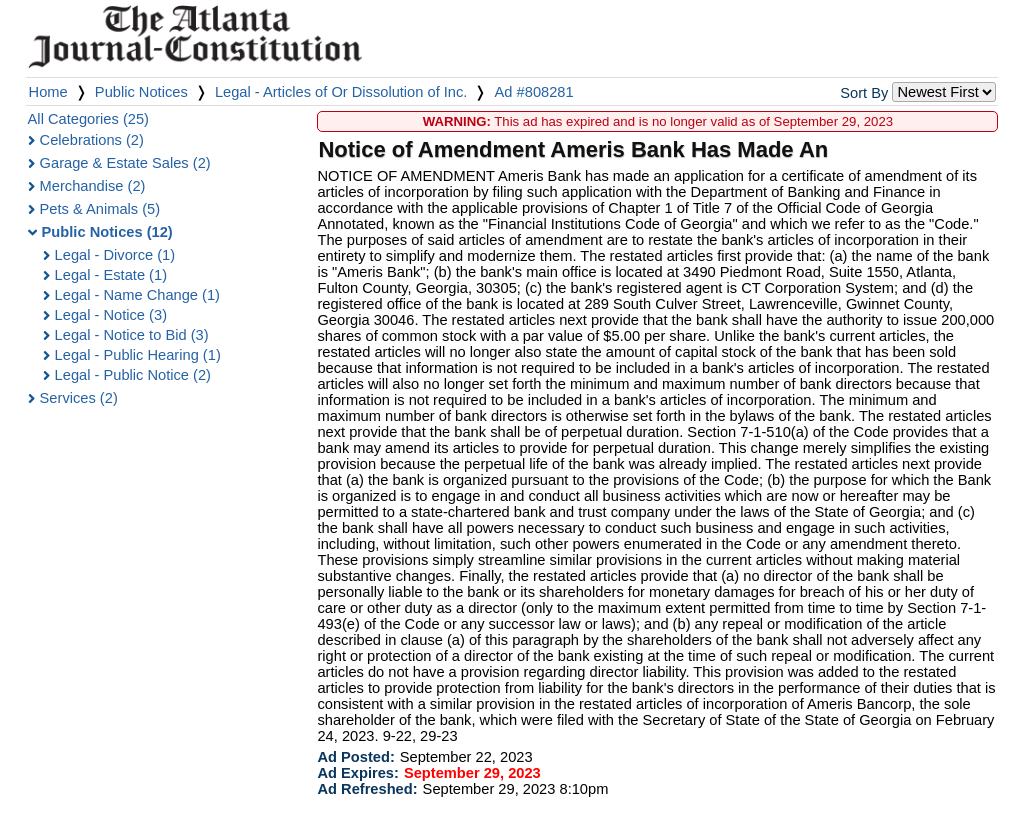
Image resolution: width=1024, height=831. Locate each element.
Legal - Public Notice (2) (133, 375)
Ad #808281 (534, 92)
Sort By (864, 93)
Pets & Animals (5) (100, 209)
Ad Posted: (355, 757)
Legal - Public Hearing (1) (138, 355)
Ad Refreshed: (367, 789)
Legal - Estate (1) (111, 275)
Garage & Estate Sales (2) (125, 163)
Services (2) (79, 398)
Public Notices (141, 92)
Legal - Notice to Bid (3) (132, 335)
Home (48, 92)
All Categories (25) (88, 119)
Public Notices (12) (107, 232)
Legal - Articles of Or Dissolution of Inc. (341, 92)
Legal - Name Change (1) (137, 295)
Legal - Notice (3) (111, 315)
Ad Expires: (357, 773)
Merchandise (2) (93, 186)
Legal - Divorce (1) (115, 255)
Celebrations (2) (92, 140)
